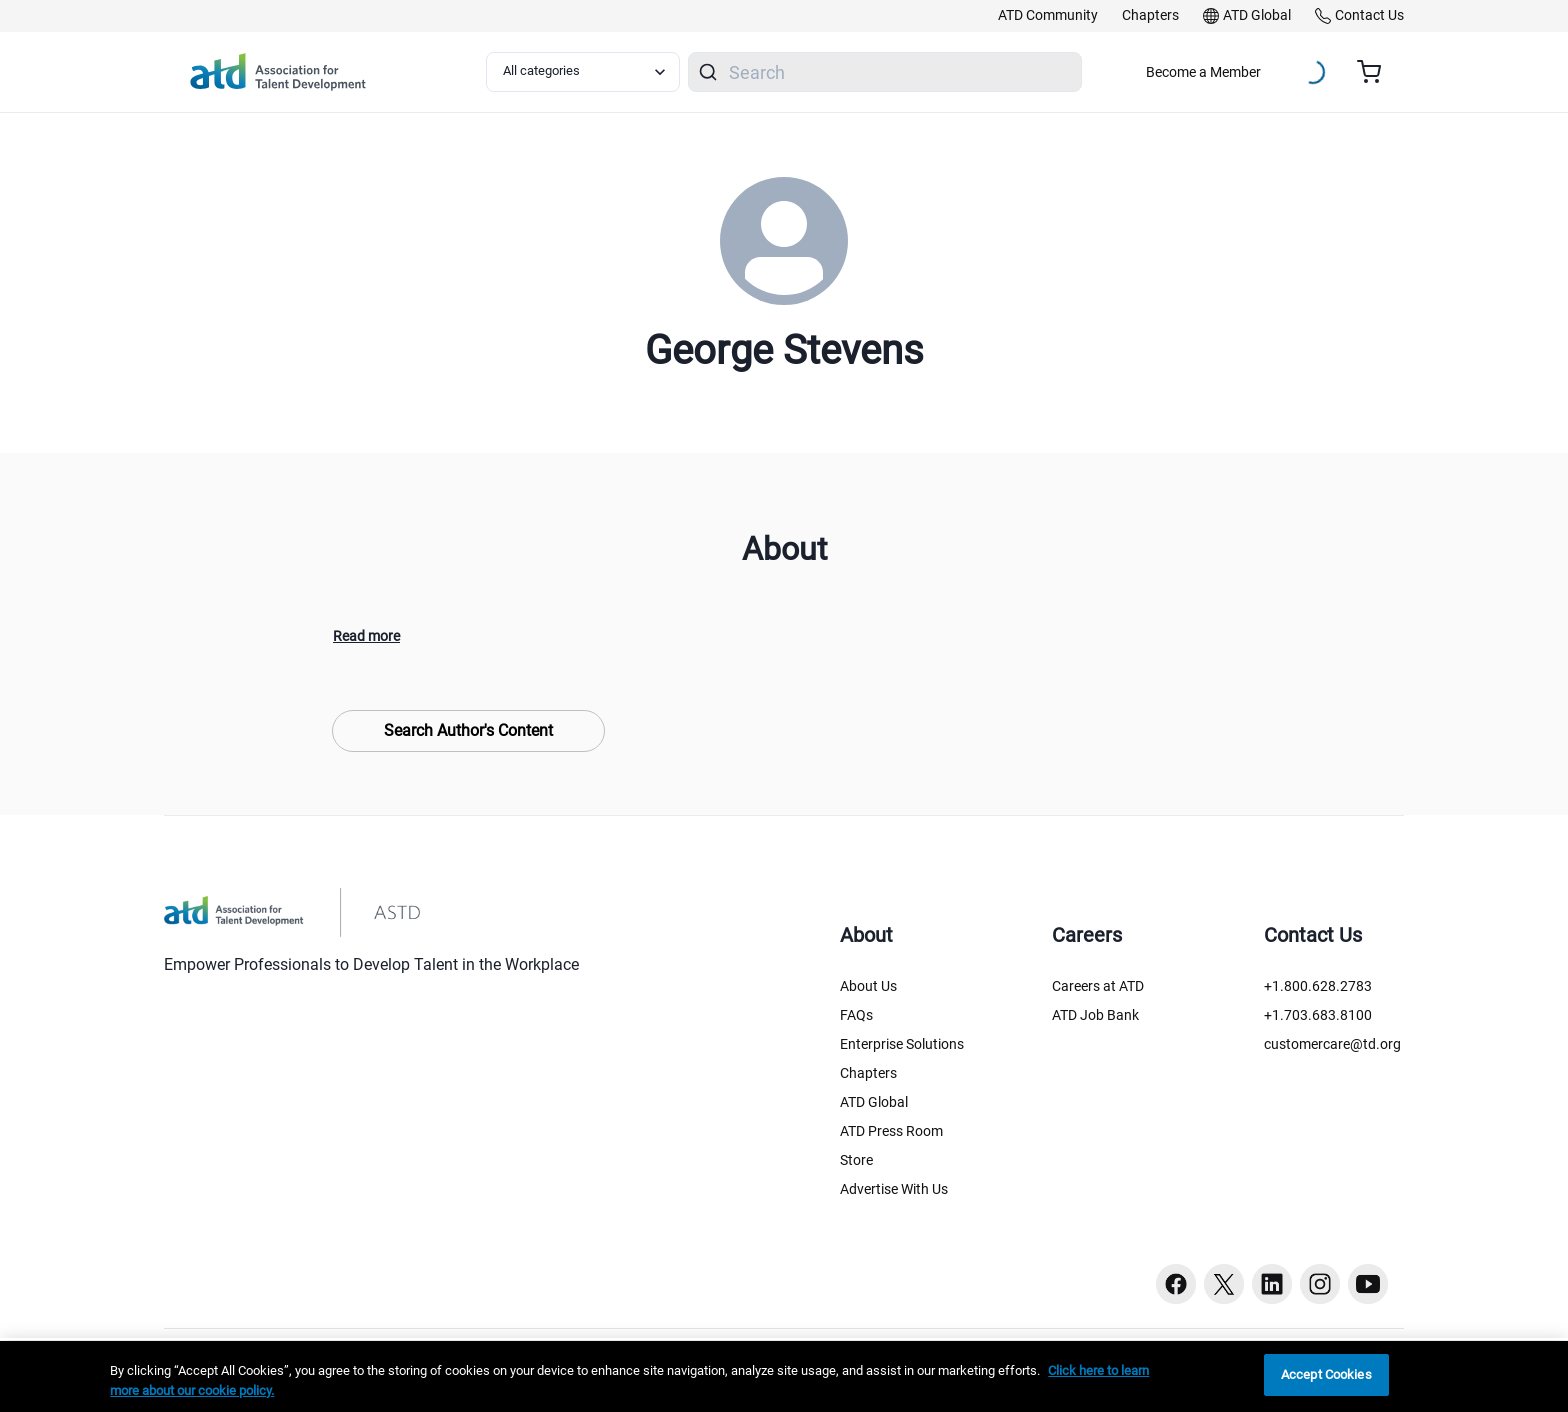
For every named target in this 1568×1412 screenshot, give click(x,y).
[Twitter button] (1224, 1284)
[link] (1048, 16)
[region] (784, 1376)
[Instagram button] (1320, 1284)
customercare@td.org (1332, 1044)
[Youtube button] (1368, 1284)
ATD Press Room (891, 1131)
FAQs (856, 1015)
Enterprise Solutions (902, 1044)
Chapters (868, 1073)
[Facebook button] (1176, 1284)
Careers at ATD (1098, 986)
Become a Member (1203, 72)
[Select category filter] (583, 72)
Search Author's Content (468, 730)
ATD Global (874, 1102)
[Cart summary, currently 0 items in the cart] (1376, 72)
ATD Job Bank (1095, 1015)
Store (856, 1160)
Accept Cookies (1326, 1374)
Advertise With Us (894, 1189)
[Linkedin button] (1272, 1284)
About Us (868, 986)
